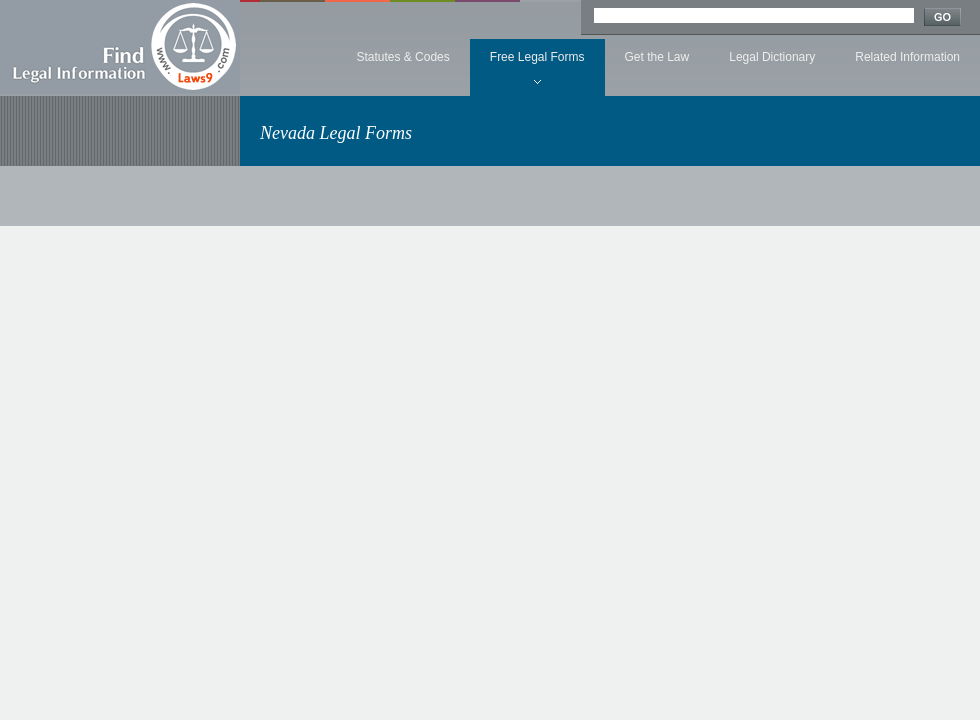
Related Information (907, 57)
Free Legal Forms (537, 57)
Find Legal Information (120, 47)
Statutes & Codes (402, 57)
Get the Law (657, 57)
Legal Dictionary (772, 57)
